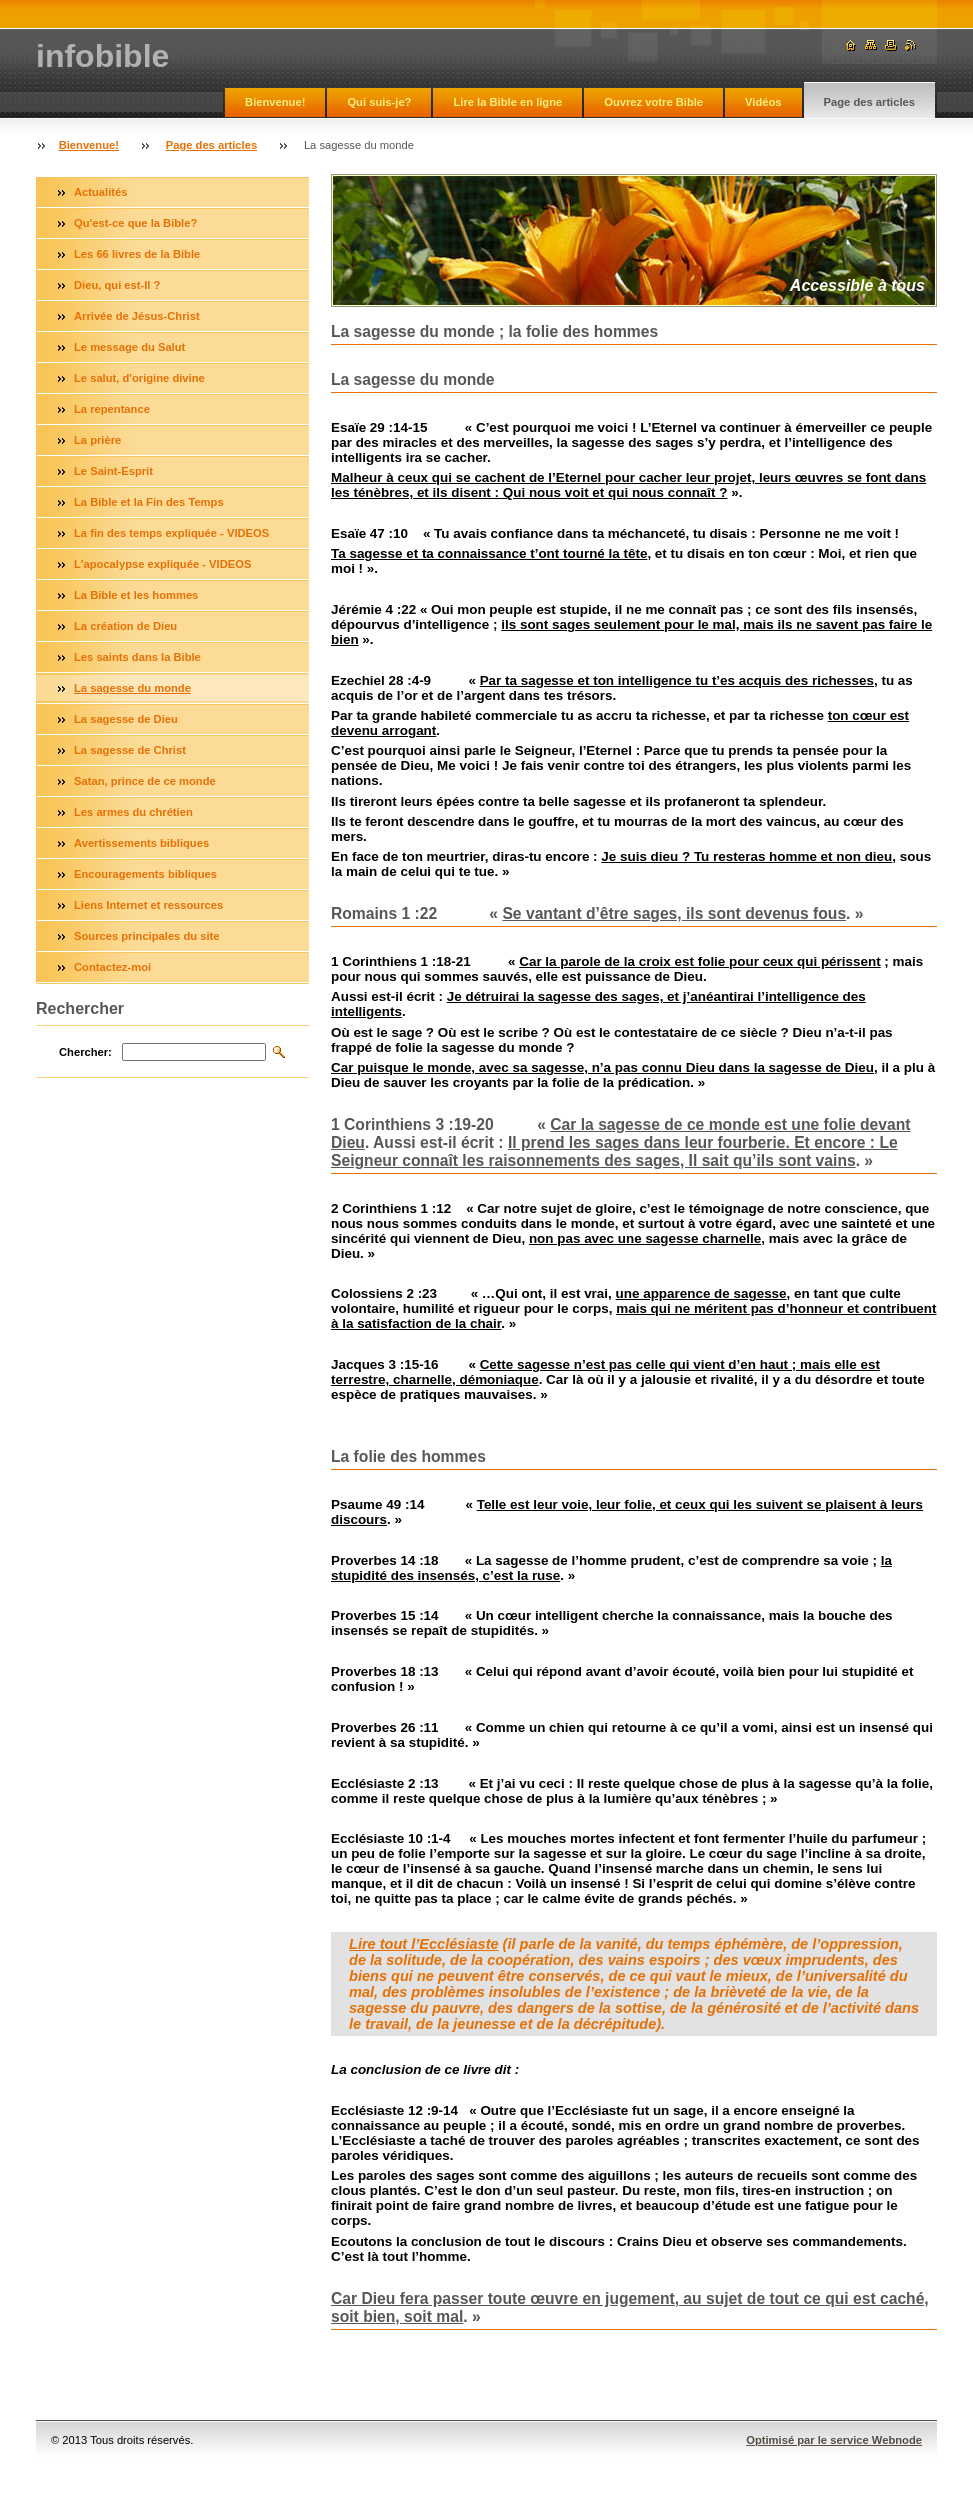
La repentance (112, 409)
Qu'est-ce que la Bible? (135, 223)
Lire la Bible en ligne (507, 102)
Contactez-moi (112, 967)
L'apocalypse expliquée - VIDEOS (162, 564)
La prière (97, 440)
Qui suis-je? (379, 102)
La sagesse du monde (132, 688)
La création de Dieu (125, 626)
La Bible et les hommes (136, 595)
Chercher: (85, 1052)
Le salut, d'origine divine (139, 378)
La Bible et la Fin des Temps (149, 502)
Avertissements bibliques (141, 843)
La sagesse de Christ (130, 750)
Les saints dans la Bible (137, 657)
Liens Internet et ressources (148, 905)
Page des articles (869, 102)
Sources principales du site (147, 936)
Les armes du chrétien (133, 812)
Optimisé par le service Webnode (834, 2440)
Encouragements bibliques (145, 874)
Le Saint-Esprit (113, 471)
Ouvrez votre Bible (653, 102)
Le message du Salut (129, 347)
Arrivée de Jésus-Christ (137, 316)
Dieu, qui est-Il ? (117, 285)
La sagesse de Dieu (126, 719)
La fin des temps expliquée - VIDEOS (171, 533)
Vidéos (763, 102)
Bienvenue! (275, 102)
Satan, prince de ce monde (145, 781)
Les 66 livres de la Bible (137, 254)
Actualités (100, 192)
